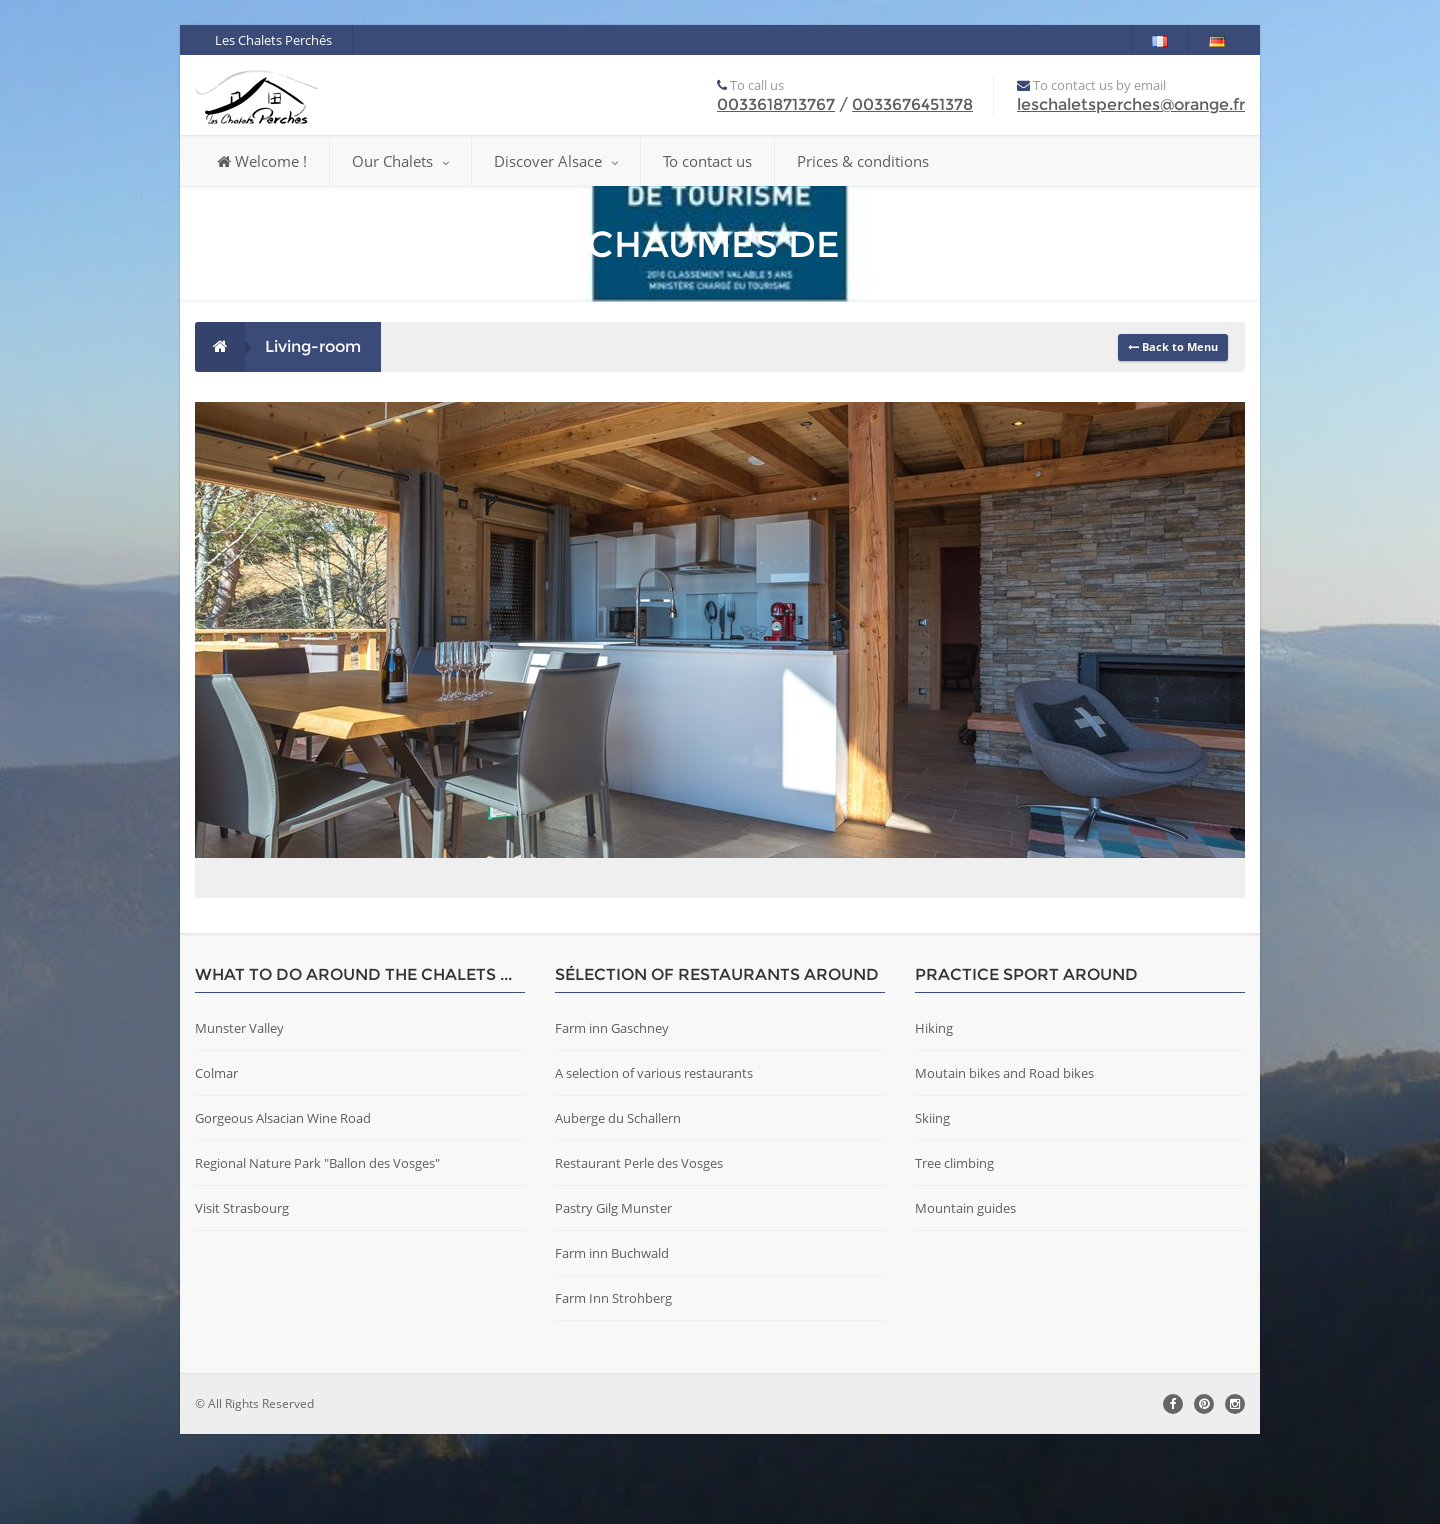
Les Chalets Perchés (273, 40)
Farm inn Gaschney (612, 1118)
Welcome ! (262, 161)
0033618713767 (776, 104)
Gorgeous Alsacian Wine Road (283, 1208)
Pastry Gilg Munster (613, 1298)
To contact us (707, 161)
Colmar (216, 1163)
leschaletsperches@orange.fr (1131, 104)
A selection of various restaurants (654, 1163)
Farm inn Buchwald (612, 1343)
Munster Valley (239, 1118)
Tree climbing (954, 1253)
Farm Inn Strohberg (613, 1388)
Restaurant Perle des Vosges (639, 1253)
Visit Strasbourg (242, 1298)
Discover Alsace (556, 161)
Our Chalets (400, 161)
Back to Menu (1173, 346)
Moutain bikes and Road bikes (1004, 1163)
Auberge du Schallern (618, 1208)
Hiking (934, 1118)
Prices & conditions (863, 161)
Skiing (932, 1208)
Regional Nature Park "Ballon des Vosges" (317, 1253)
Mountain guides (965, 1298)
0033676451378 (912, 104)
